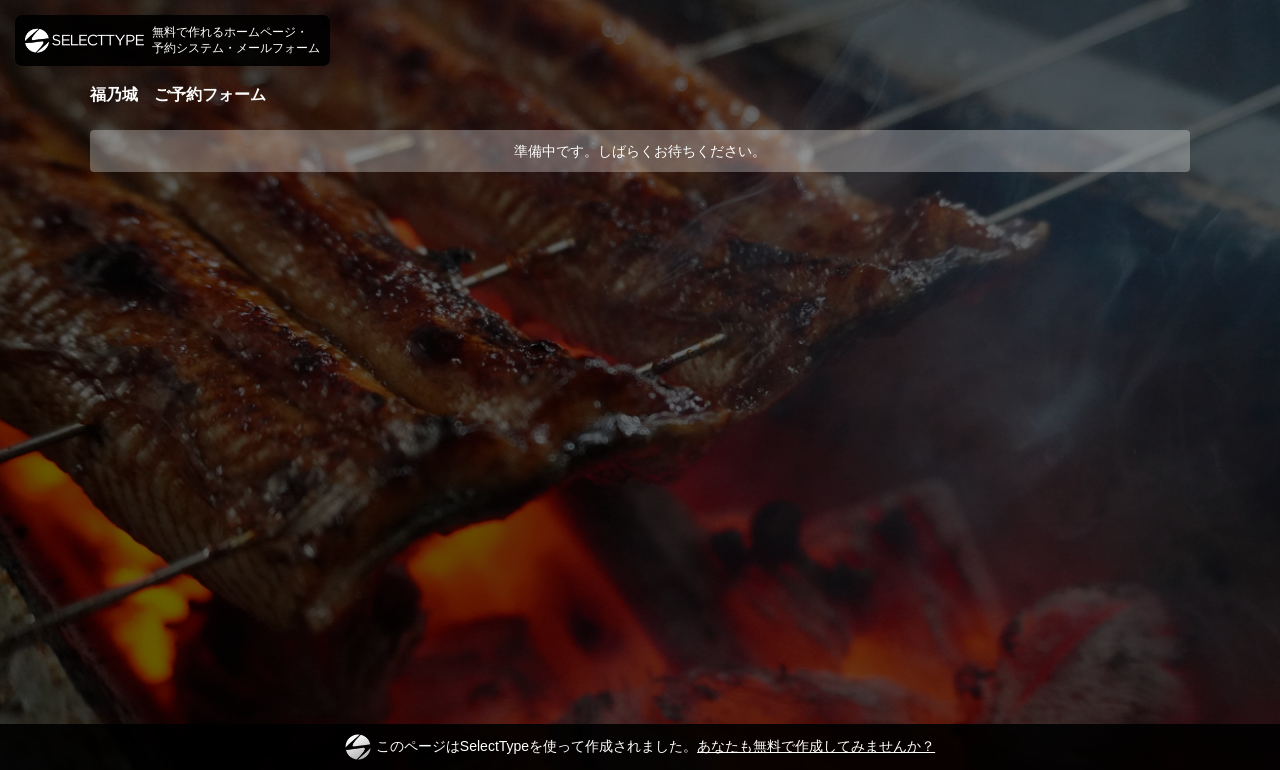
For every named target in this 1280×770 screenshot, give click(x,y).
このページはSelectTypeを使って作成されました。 (640, 747)
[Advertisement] (640, 247)
